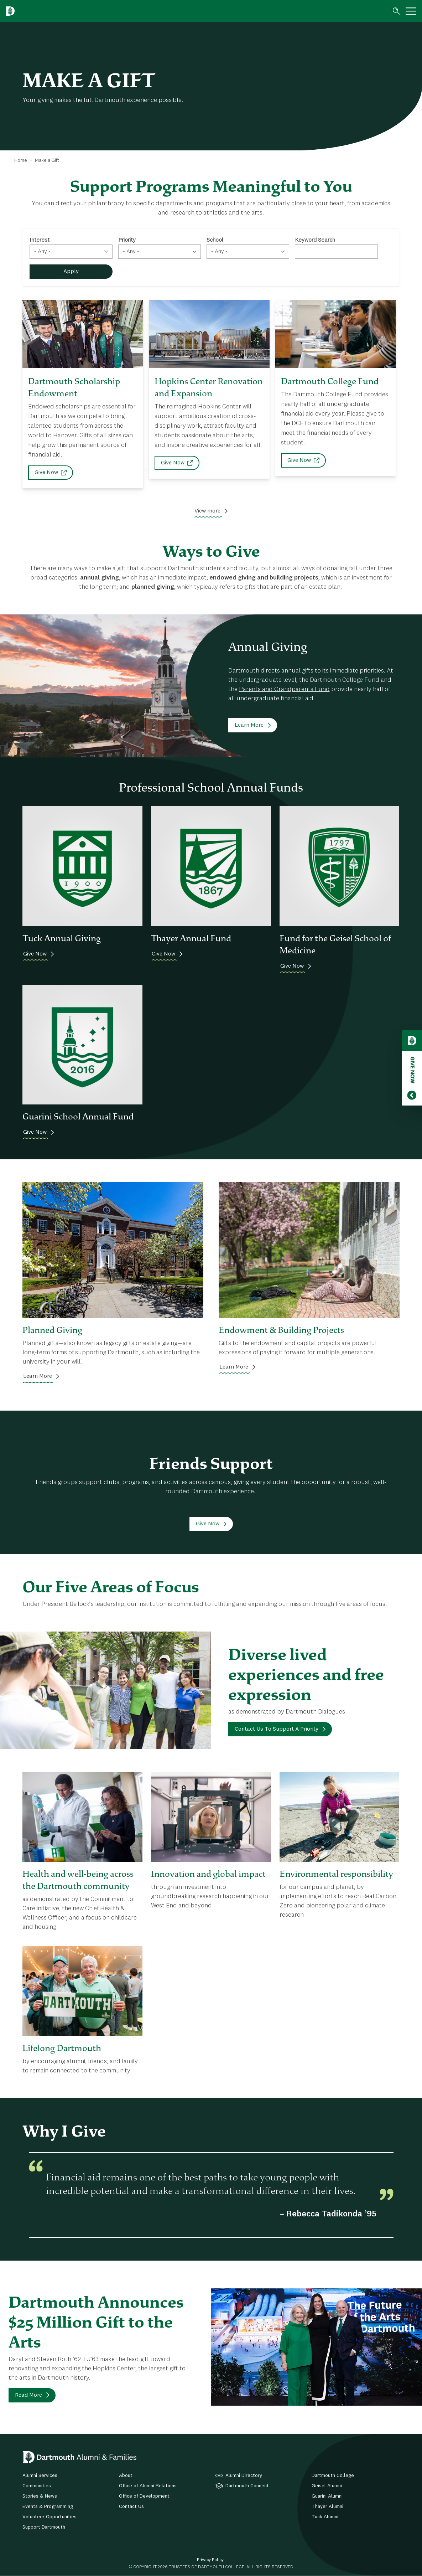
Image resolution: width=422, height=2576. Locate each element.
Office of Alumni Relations (148, 2485)
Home (20, 160)
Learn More (249, 725)
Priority (127, 240)
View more (207, 511)
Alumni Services (39, 2475)
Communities (36, 2485)
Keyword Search (315, 240)
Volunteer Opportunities (49, 2516)
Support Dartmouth (43, 2527)
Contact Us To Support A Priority (276, 1729)
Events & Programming (47, 2506)
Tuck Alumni (325, 2516)
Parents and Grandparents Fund (284, 689)
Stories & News (39, 2496)
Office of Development (144, 2496)
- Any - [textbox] (42, 251)
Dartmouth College (333, 2475)
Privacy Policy (210, 2560)
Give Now (46, 472)
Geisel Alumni (327, 2485)
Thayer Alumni (327, 2506)
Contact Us (131, 2506)
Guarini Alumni (327, 2496)
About (125, 2475)
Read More (28, 2395)
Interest (40, 240)
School (215, 240)
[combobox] (71, 251)
